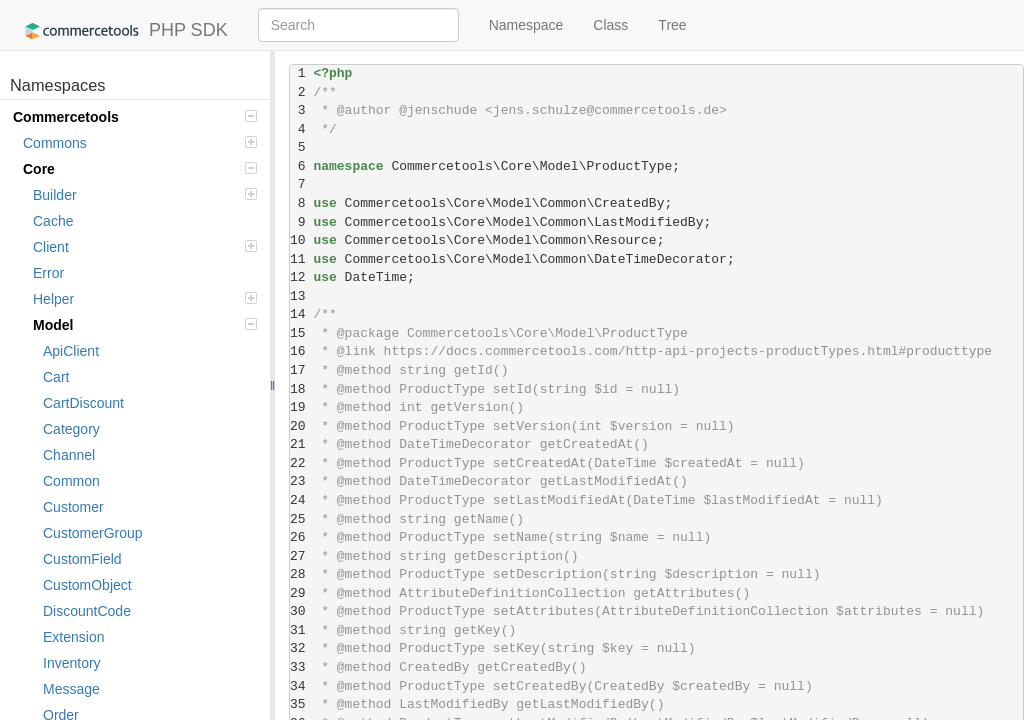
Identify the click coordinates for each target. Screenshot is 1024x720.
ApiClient (71, 351)
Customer (73, 507)
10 (301, 240)
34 (301, 686)
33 (301, 667)
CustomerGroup (93, 533)
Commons (140, 143)
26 (301, 537)
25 (301, 519)
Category (71, 429)
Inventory (72, 663)
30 (301, 611)
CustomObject (87, 585)
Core (140, 169)
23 (301, 481)
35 (301, 704)
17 (301, 370)
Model (145, 325)
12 (301, 277)
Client (145, 247)
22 (301, 463)
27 (301, 556)
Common (71, 481)
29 (301, 593)
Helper (145, 299)
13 (301, 296)
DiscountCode (87, 611)
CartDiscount (83, 403)
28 (301, 574)
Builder (145, 195)
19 (301, 407)
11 (301, 259)
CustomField (82, 559)
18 (301, 389)
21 (301, 444)
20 (301, 426)
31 (301, 630)
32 (301, 648)
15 (301, 333)
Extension (73, 637)
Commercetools (135, 117)
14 (301, 314)
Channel (69, 455)
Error (48, 273)
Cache (53, 221)
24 (301, 500)
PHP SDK (121, 31)
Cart (56, 377)
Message (71, 689)
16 (301, 351)
